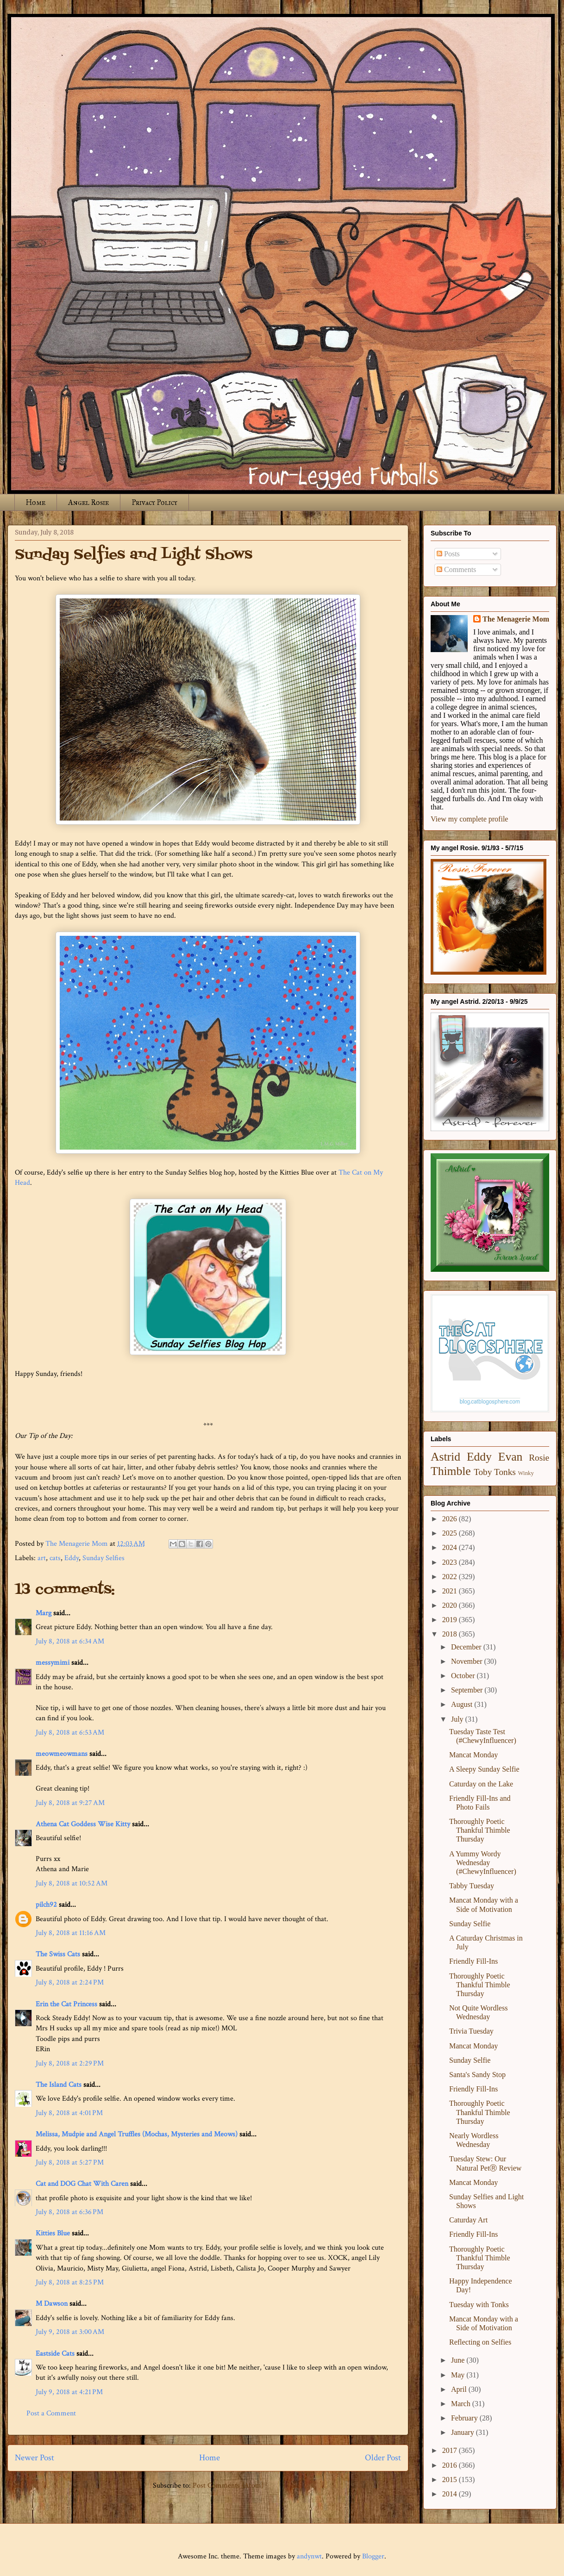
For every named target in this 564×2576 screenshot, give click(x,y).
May (458, 2375)
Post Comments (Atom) (228, 2485)
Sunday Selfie (469, 1924)
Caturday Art (468, 2220)
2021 (450, 1591)
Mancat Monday (473, 1755)
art (42, 1558)
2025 (450, 1533)
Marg (43, 1613)
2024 (450, 1547)
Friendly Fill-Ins (473, 1961)
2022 (450, 1576)
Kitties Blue (53, 2233)
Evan (510, 1456)
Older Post (383, 2458)
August (462, 1704)
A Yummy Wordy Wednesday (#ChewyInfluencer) (482, 1862)
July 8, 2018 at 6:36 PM (69, 2212)
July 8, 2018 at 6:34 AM (70, 1641)
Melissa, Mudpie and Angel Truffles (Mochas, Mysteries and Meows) (137, 2134)
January (463, 2432)
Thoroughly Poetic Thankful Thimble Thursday (479, 1830)
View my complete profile (469, 819)
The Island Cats (58, 2085)
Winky (526, 1473)
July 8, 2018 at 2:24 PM (70, 1982)
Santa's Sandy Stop (477, 2074)
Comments (456, 569)
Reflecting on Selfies (480, 2342)
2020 (450, 1605)
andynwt (309, 2556)
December (467, 1647)
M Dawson (52, 2303)
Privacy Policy (154, 502)
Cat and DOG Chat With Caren (82, 2184)
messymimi (52, 1663)
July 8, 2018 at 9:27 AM (70, 1803)
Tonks (505, 1472)
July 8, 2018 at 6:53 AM (70, 1732)
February (465, 2418)
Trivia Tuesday (471, 2031)
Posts (448, 554)
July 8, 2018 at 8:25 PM (70, 2282)
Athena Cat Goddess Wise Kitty (83, 1824)
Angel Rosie (88, 502)
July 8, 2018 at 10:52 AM (71, 1883)
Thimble (451, 1471)
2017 (450, 2450)
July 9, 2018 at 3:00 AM (70, 2332)
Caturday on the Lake (481, 1784)
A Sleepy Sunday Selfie (484, 1769)
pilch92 (46, 1905)
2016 (450, 2465)
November (467, 1661)
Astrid (445, 1456)
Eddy (71, 1558)
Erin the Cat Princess (66, 2004)
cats (55, 1558)
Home (35, 502)
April (460, 2389)
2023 (450, 1562)
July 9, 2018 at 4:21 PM (69, 2392)
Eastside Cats (55, 2353)
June (458, 2360)
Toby (483, 1472)
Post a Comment (51, 2413)
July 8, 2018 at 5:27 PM (70, 2162)
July (458, 1719)
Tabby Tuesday (471, 1886)
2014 (450, 2494)
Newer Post (34, 2458)
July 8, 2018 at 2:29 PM (70, 2063)
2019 (450, 1620)
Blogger (373, 2556)
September (467, 1690)
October (464, 1676)
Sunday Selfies (103, 1558)
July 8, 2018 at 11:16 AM (71, 1933)
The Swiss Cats (58, 1954)
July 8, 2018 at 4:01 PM (69, 2113)
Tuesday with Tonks (479, 2304)
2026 (450, 1519)
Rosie (539, 1457)
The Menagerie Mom (516, 619)
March (461, 2404)
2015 (450, 2479)
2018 (450, 1634)
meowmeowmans (62, 1754)
